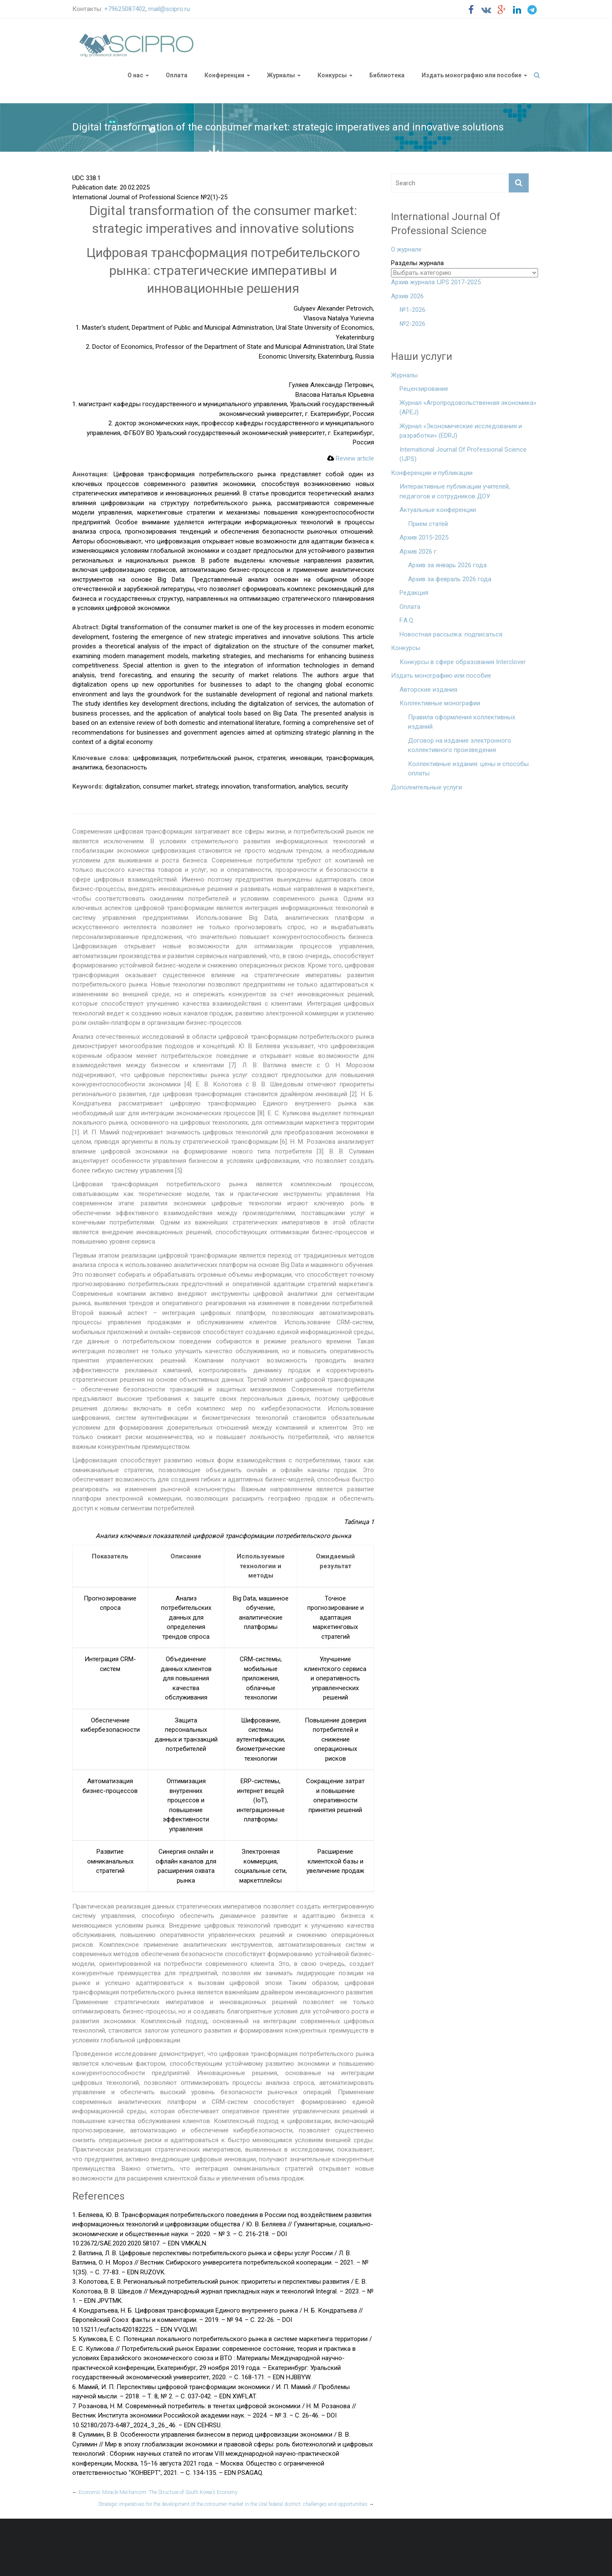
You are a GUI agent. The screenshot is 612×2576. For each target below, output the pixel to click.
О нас (135, 75)
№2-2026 (412, 324)
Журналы (281, 75)
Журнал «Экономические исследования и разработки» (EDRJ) (461, 431)
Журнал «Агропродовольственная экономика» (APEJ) (468, 407)
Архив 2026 (407, 296)
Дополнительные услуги (426, 787)
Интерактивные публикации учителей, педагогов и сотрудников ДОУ (455, 491)
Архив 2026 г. (419, 551)
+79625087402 (124, 9)
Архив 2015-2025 (424, 537)
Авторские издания (428, 689)
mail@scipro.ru (169, 9)
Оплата (176, 75)
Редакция (414, 593)
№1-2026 (412, 310)
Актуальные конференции (438, 510)
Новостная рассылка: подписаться (451, 634)
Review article (350, 458)
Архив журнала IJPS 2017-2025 (436, 282)
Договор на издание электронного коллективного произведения (459, 745)
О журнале (406, 249)
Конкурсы (332, 75)
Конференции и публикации (432, 473)
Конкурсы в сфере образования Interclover (463, 662)
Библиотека (387, 75)
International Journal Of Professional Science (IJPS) (463, 454)
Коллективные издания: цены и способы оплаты (468, 769)
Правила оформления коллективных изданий (461, 722)
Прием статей (428, 524)
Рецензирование (424, 389)
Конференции (224, 75)
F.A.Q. (407, 620)
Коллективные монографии (440, 703)
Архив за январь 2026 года (447, 565)
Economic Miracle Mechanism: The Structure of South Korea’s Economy (155, 2492)
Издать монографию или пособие (471, 75)
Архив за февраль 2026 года (449, 579)
